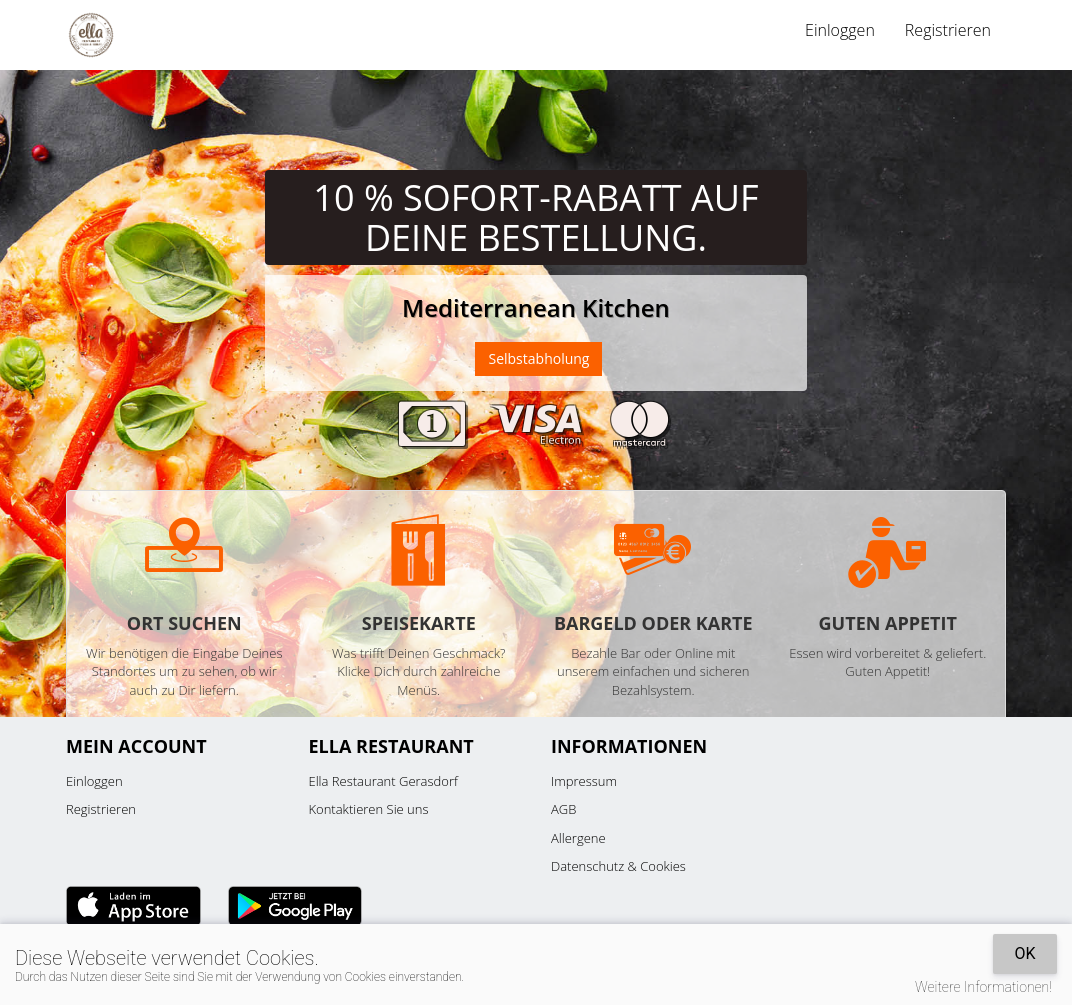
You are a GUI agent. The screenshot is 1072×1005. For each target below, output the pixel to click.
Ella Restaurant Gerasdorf (383, 781)
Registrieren (948, 30)
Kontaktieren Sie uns (369, 809)
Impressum (584, 781)
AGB (563, 809)
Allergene (578, 838)
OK (1024, 953)
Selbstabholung (538, 358)
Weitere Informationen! (983, 987)
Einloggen (840, 30)
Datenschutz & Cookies (618, 866)
